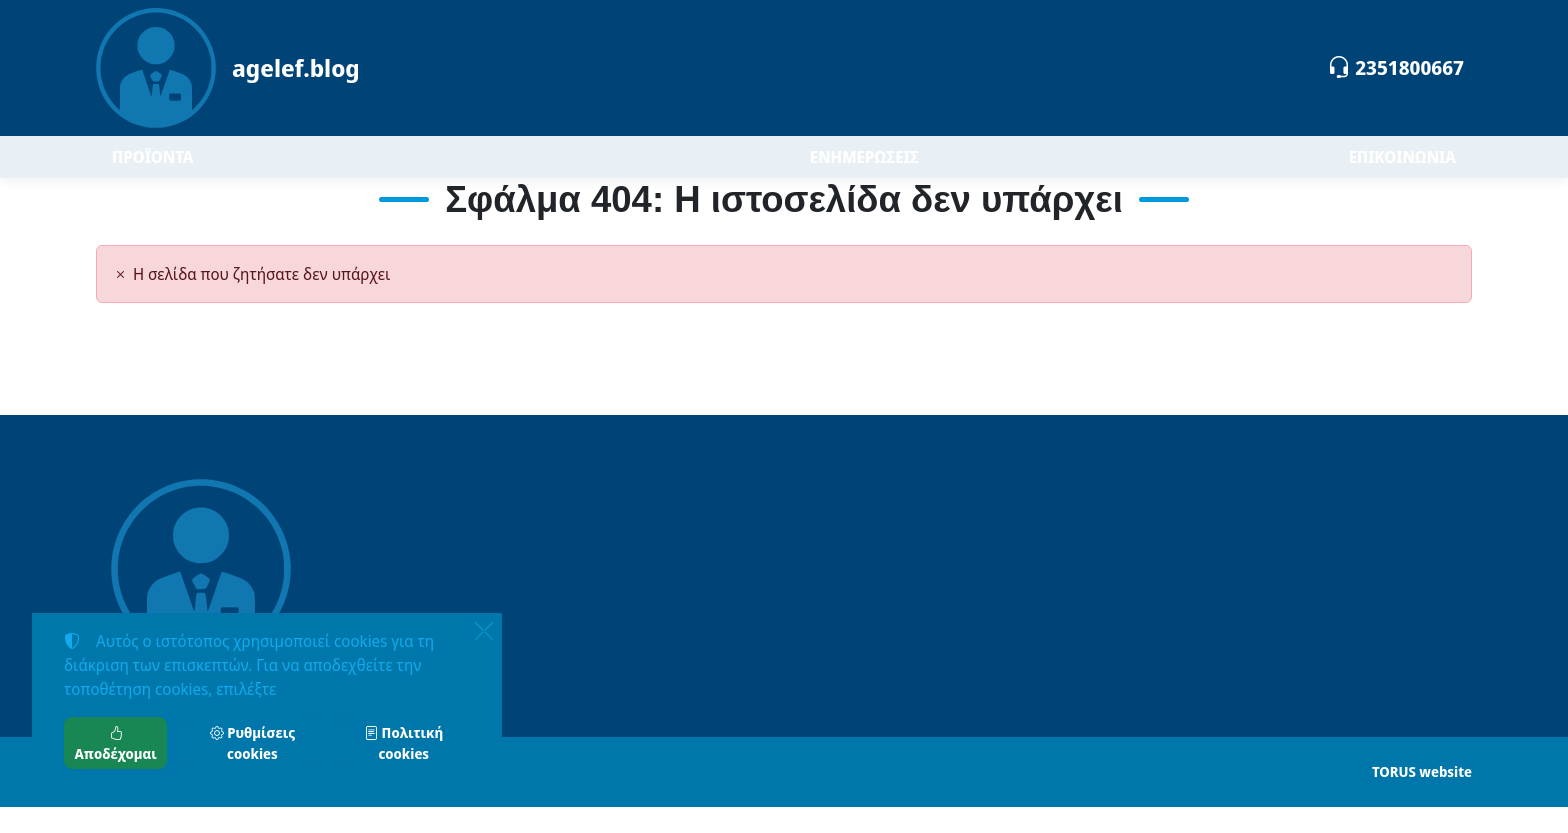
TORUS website (1422, 797)
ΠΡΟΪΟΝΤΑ (211, 169)
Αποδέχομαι (116, 743)
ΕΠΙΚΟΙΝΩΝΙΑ (1402, 170)
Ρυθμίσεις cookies (252, 743)
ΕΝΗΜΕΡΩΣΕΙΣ (864, 170)
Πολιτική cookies (403, 743)
